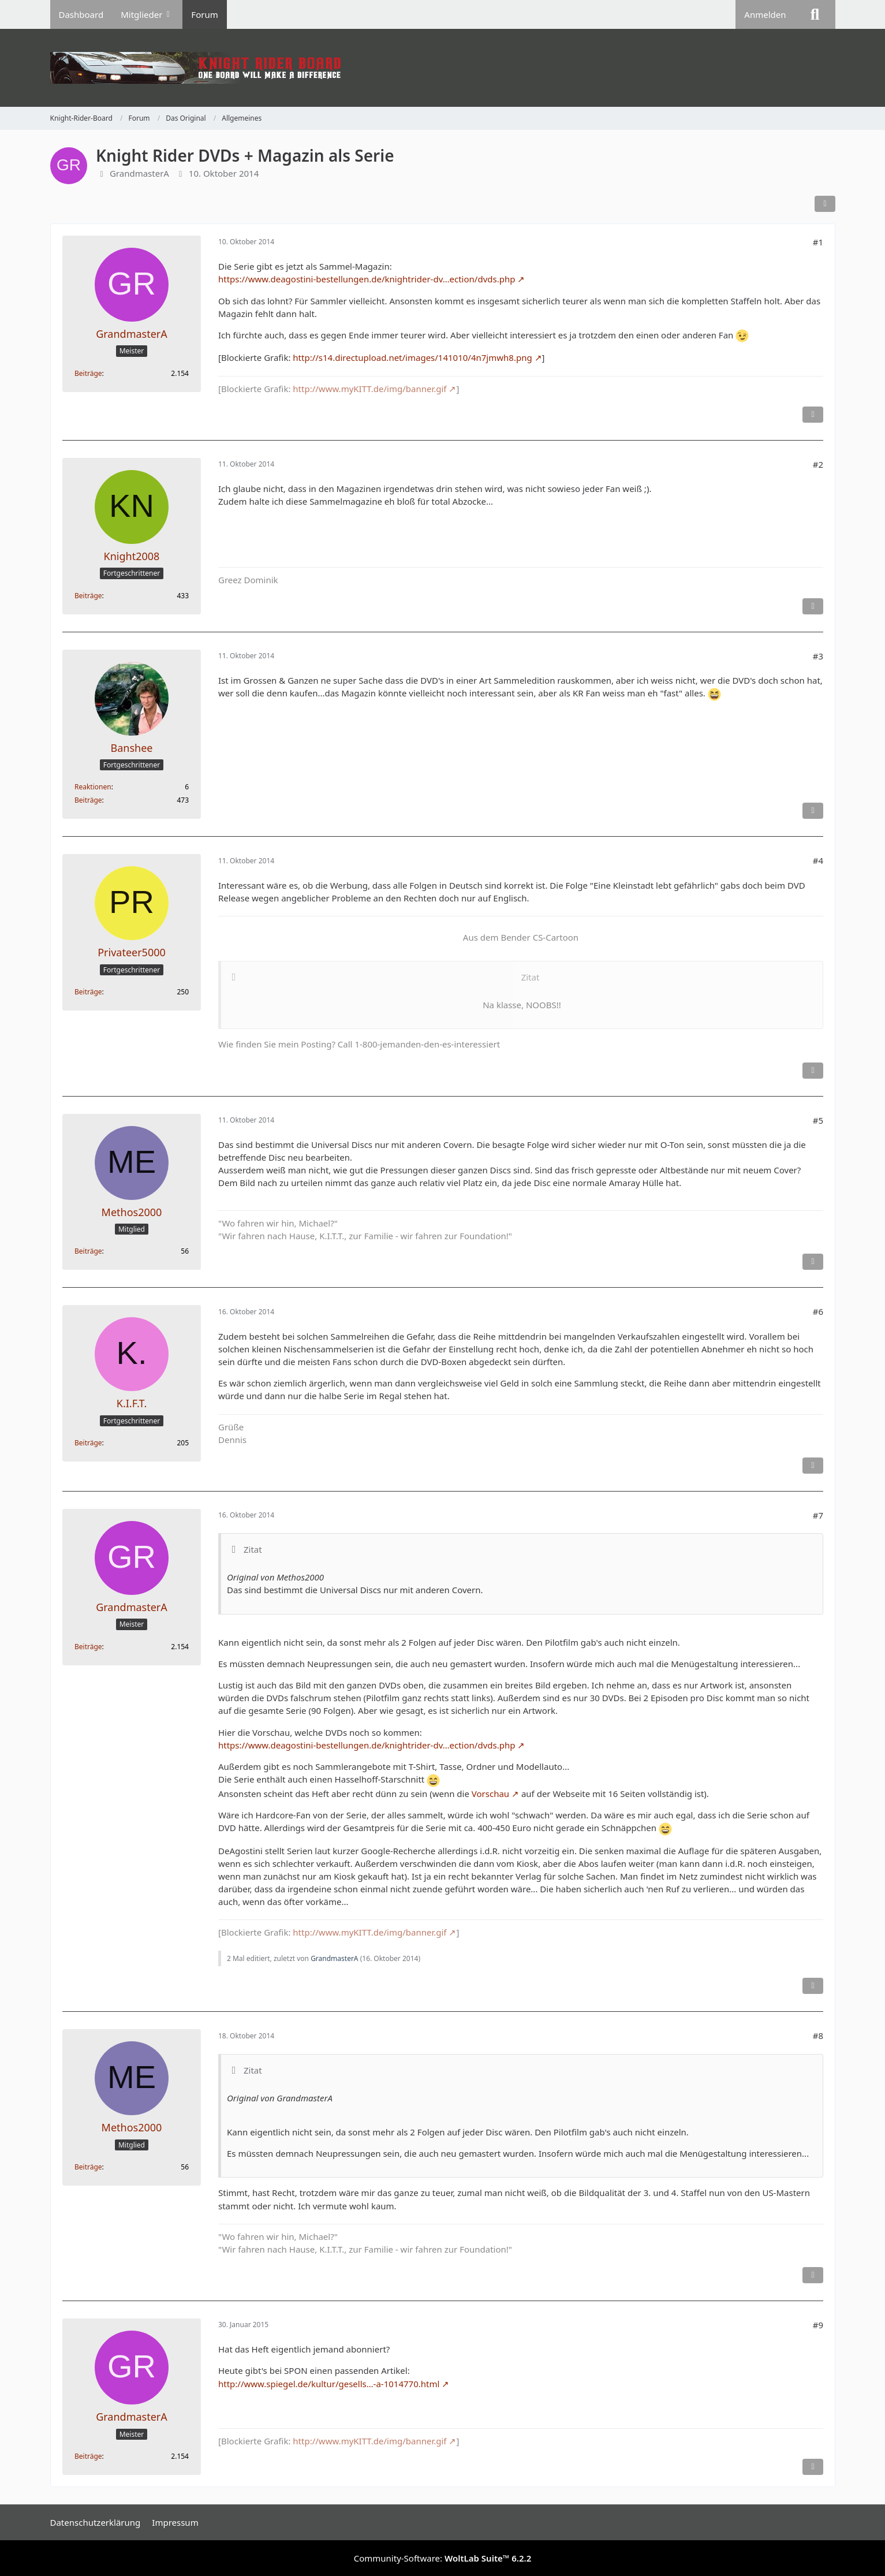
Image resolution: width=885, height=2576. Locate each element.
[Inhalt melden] (812, 415)
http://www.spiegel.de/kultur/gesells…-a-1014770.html (328, 2383)
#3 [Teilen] (817, 656)
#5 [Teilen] (817, 1120)
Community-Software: (443, 2558)
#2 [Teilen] (817, 464)
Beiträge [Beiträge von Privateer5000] (88, 992)
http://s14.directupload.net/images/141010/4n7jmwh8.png (412, 357)
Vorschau (490, 1793)
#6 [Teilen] (817, 1311)
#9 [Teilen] (817, 2325)
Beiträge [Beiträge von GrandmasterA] (88, 373)
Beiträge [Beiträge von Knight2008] (88, 596)
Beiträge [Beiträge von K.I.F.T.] (88, 1443)
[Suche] (815, 14)
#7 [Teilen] (817, 1515)
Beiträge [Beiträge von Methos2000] (88, 1251)
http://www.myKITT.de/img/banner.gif (369, 388)
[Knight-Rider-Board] (442, 68)
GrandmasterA (139, 173)
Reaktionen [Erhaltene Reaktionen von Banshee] (92, 787)
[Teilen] (825, 204)
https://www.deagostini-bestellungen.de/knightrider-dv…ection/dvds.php (366, 279)
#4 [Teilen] (817, 860)
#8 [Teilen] (817, 2035)
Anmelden (765, 14)
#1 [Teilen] (817, 242)
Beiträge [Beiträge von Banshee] (88, 800)
